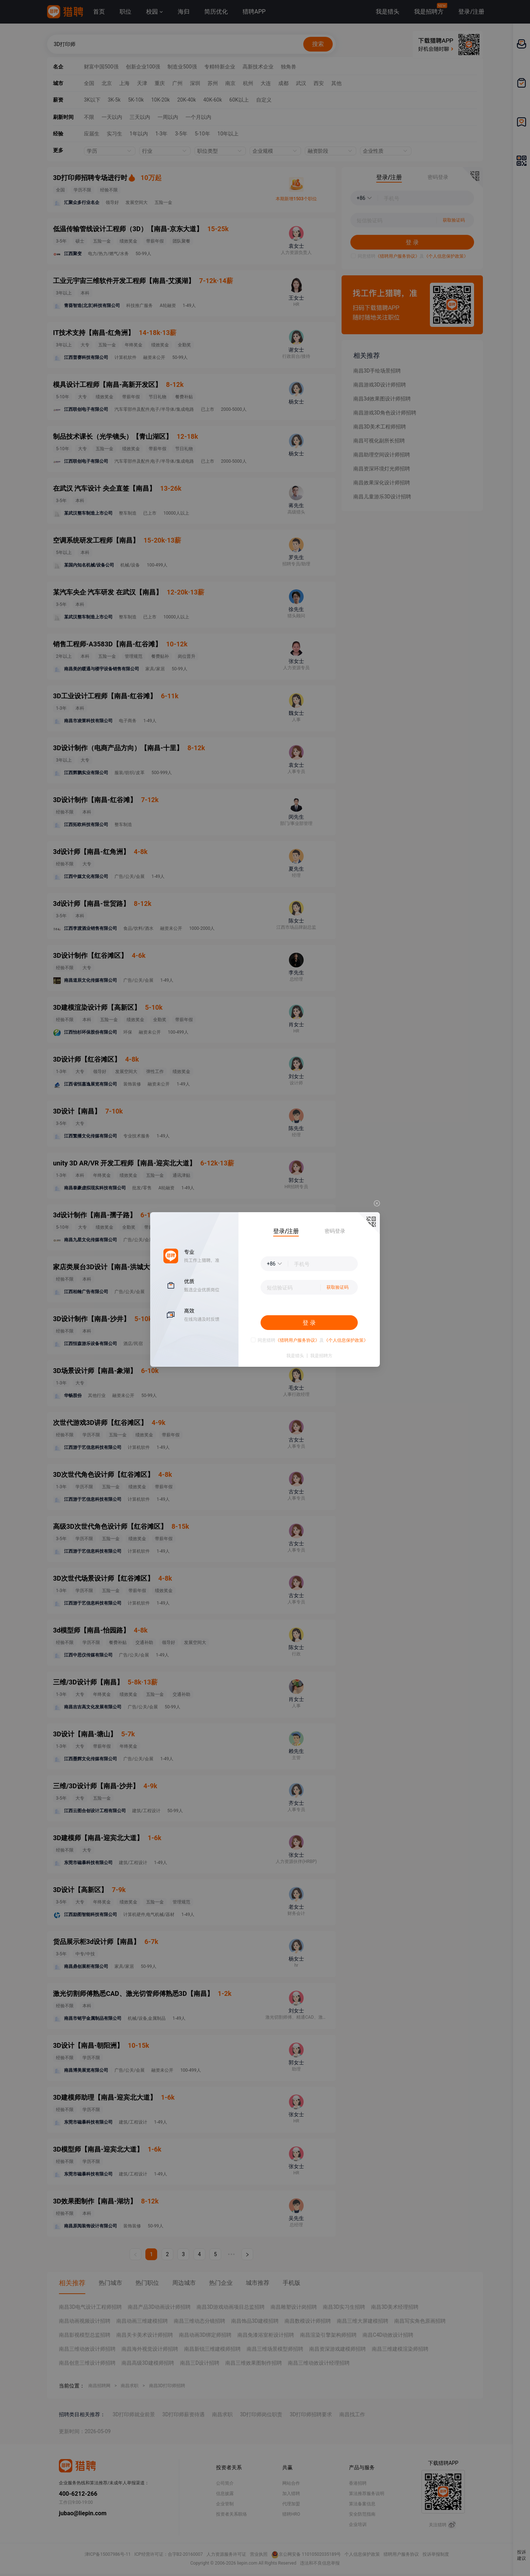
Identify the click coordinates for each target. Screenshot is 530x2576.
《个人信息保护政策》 (346, 1340)
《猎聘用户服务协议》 (297, 1340)
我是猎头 (295, 1356)
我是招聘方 (321, 1356)
